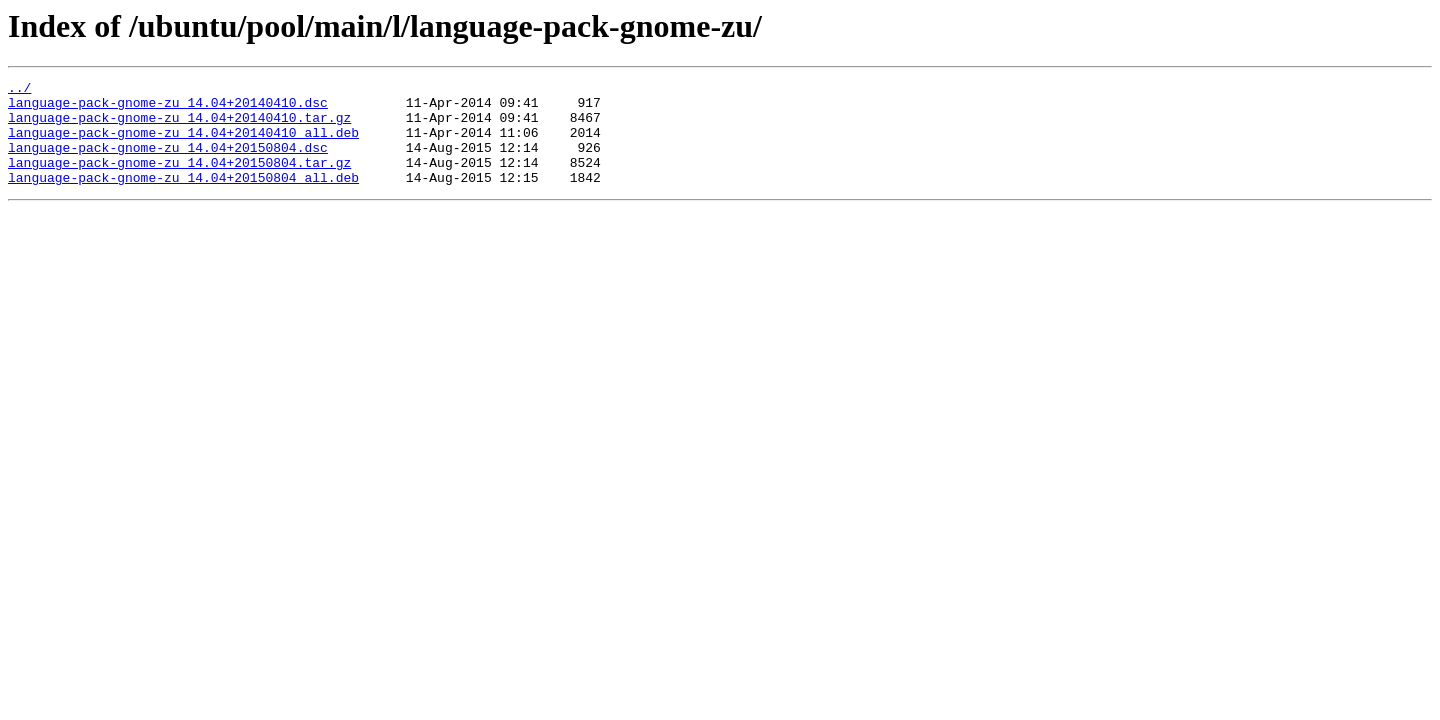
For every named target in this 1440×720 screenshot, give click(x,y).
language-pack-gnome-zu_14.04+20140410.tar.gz (179, 126)
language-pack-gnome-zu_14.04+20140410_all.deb (183, 144)
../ (19, 90)
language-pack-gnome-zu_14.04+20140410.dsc (168, 108)
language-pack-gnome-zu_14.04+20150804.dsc (168, 162)
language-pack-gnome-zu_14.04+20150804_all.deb (183, 198)
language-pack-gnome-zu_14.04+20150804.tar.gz (179, 180)
